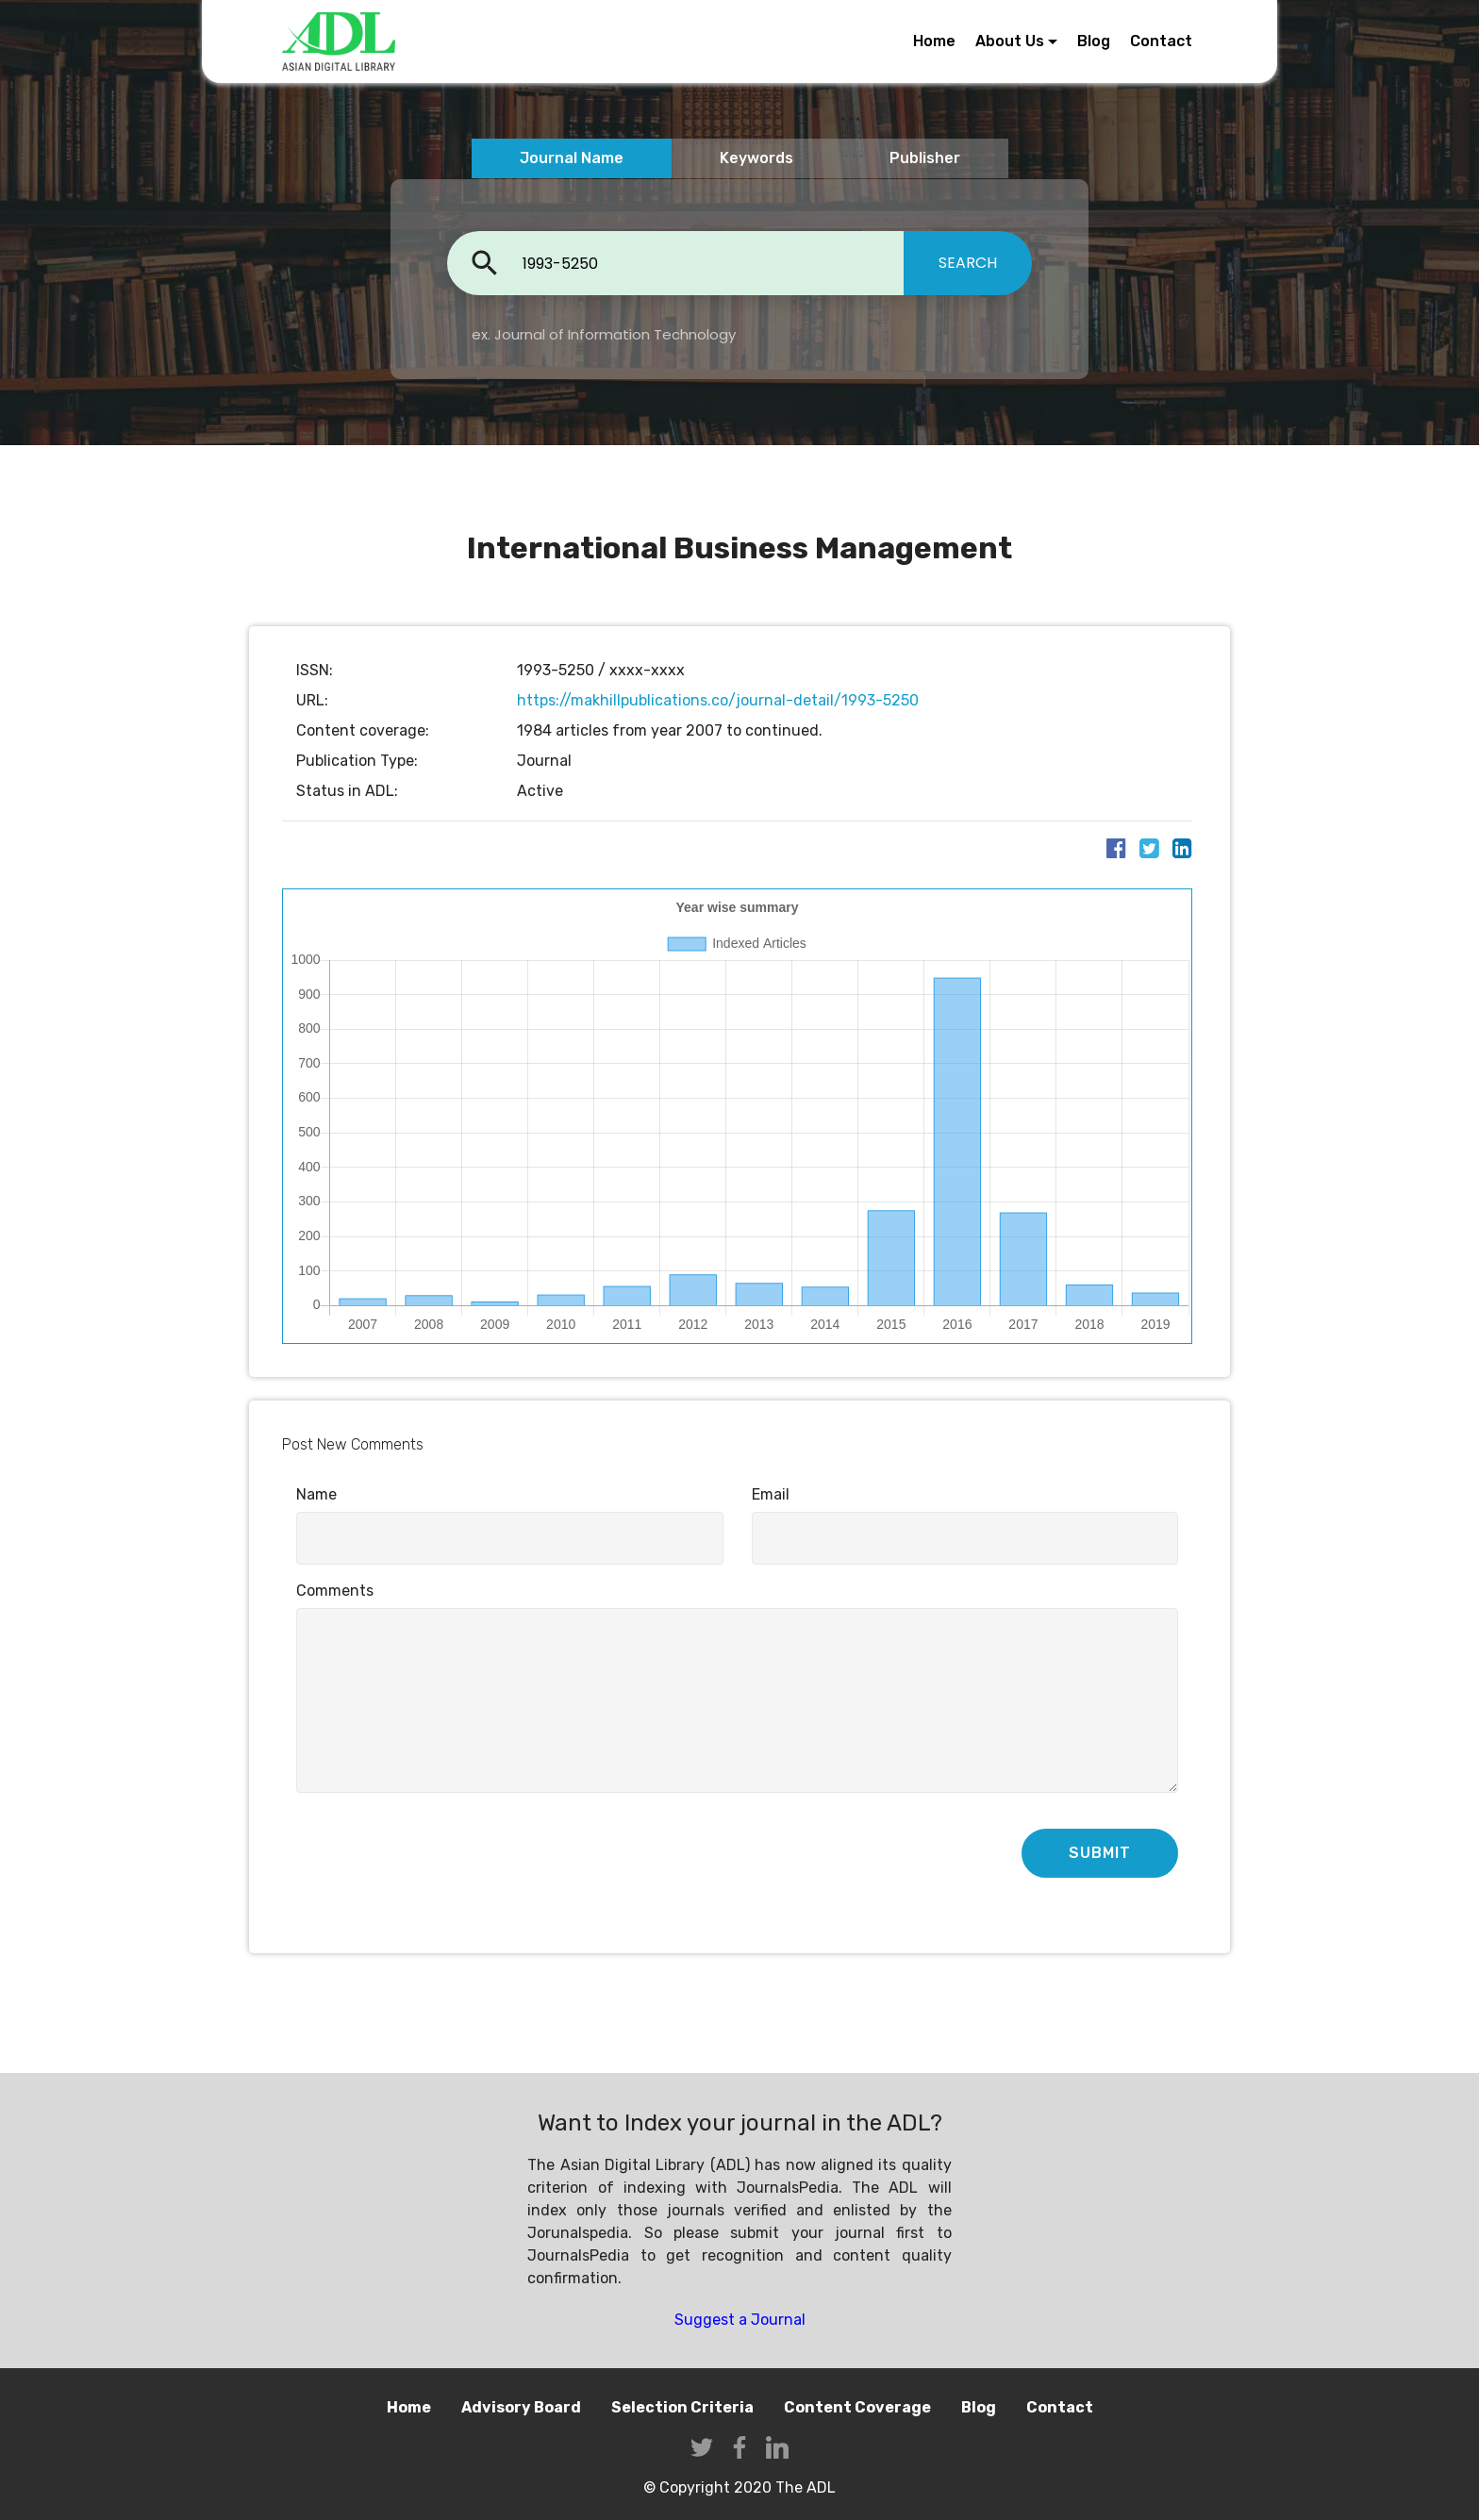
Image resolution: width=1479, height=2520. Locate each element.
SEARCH (968, 263)
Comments (335, 1591)
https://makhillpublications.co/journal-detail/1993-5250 (718, 700)
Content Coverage (857, 2407)
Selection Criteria (682, 2407)
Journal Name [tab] (571, 158)
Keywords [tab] (756, 158)
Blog (1093, 41)
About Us (1009, 41)
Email (770, 1494)
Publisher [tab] (924, 158)
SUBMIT (1100, 1853)
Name (316, 1494)
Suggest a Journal (740, 2320)
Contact (1161, 41)
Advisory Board (521, 2407)
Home (934, 41)
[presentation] (439, 1855)
